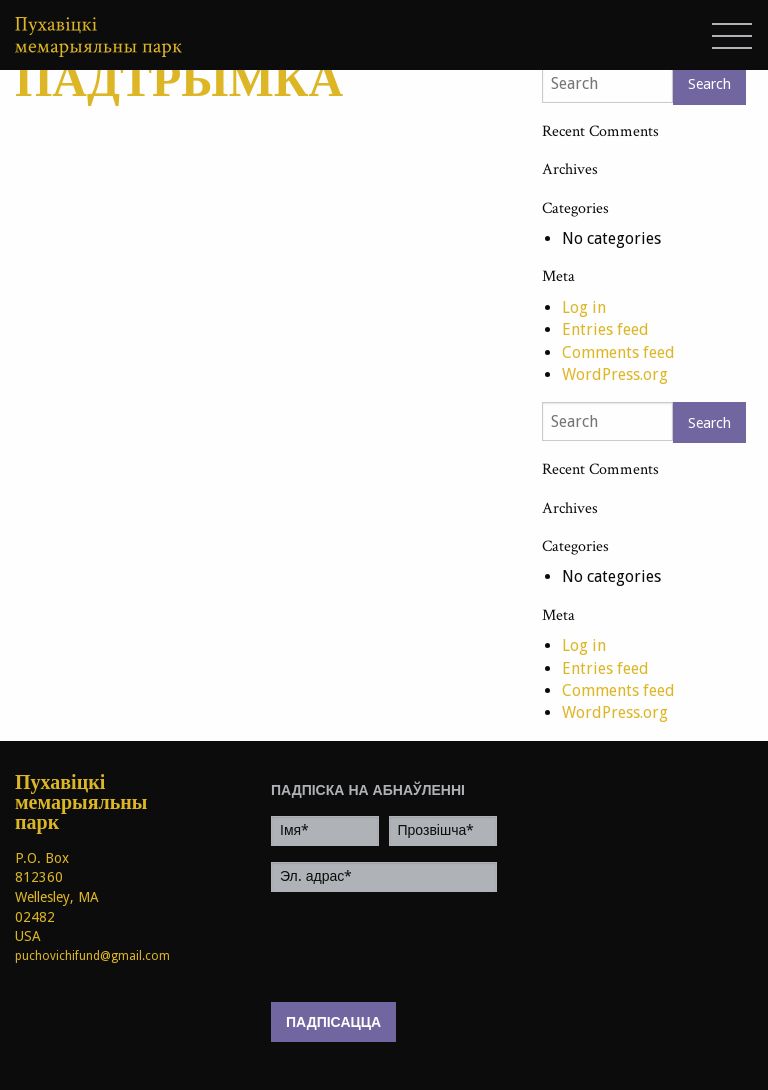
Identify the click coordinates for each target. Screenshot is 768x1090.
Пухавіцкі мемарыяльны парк (64, 803)
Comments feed (618, 352)
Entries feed (605, 329)
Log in (584, 307)
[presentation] (423, 947)
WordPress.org (615, 374)
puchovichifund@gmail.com (92, 956)
